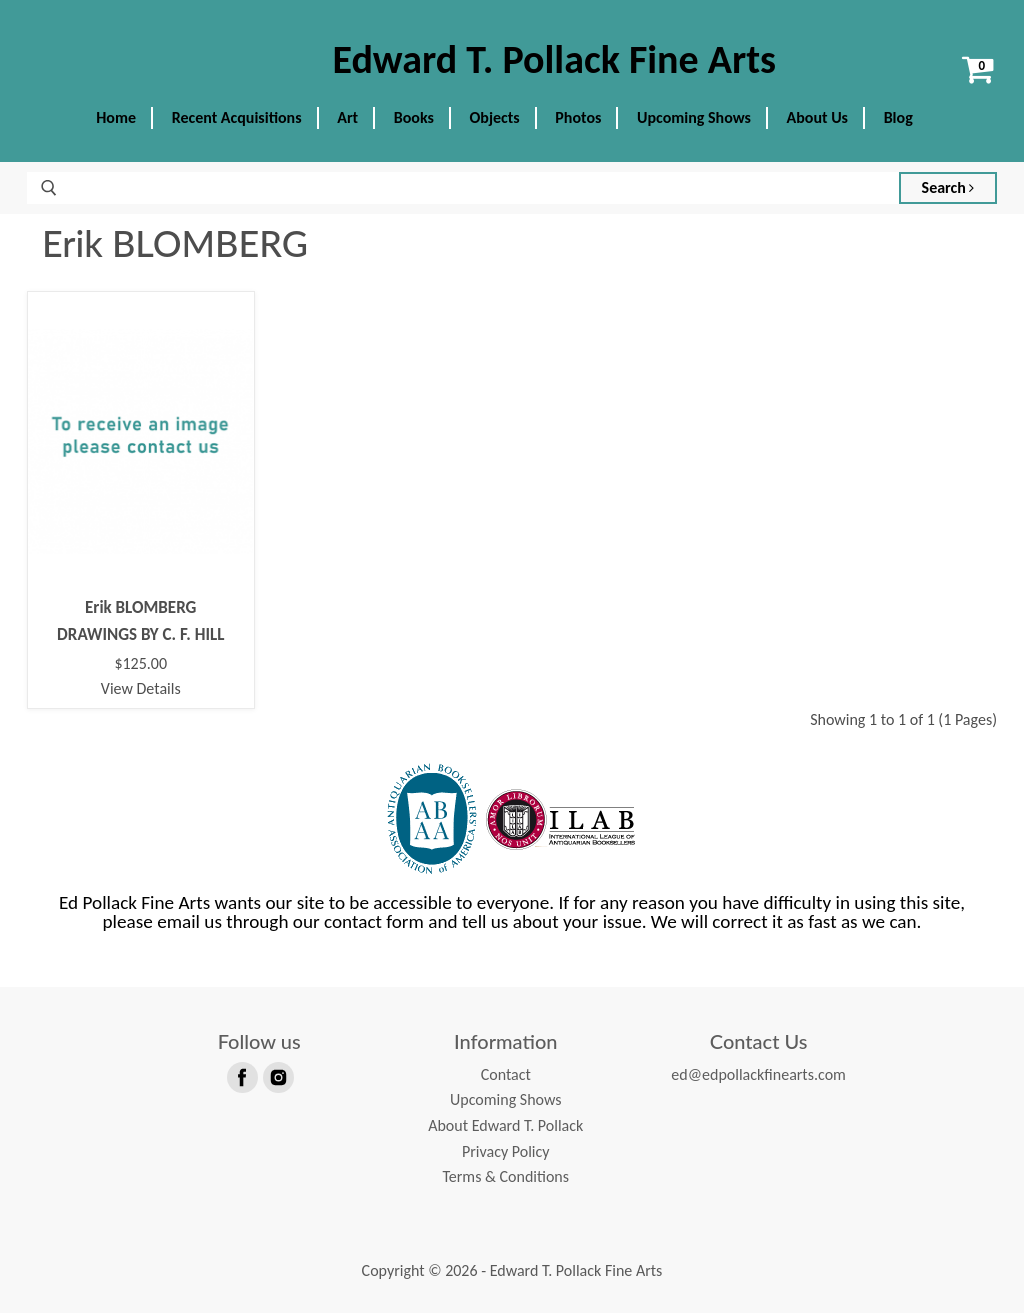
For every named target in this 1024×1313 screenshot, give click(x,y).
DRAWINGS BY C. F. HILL (140, 634)
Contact (506, 1074)
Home (116, 117)
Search (948, 187)
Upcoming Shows (694, 117)
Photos (578, 117)
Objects (495, 117)
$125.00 (140, 664)
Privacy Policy (506, 1151)
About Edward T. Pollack (505, 1125)
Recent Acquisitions (237, 117)
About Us (817, 117)
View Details (141, 688)
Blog (898, 117)
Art (347, 117)
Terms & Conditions (505, 1176)
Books (414, 117)
